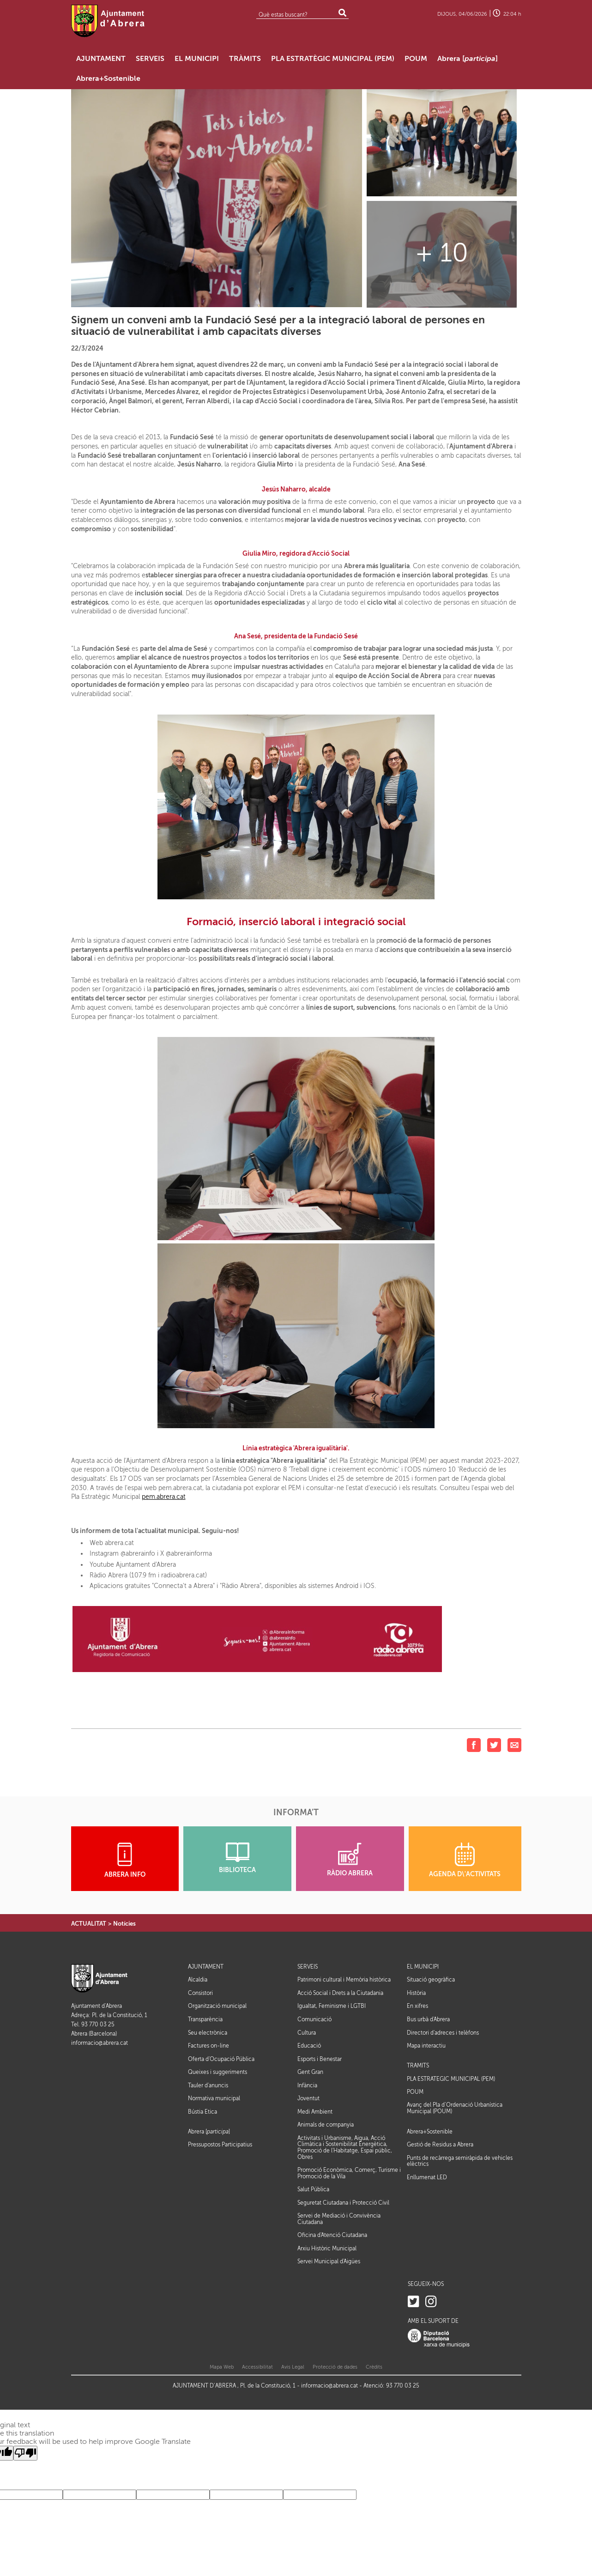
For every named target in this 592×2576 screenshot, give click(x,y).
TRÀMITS (418, 2066)
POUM (415, 2092)
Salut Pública (313, 2189)
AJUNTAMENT (206, 1967)
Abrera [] (209, 2132)
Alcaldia (197, 1979)
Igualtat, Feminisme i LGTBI (331, 2006)
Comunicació (314, 2019)
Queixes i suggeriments (217, 2072)
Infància (307, 2085)
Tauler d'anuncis (208, 2085)
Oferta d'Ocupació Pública (221, 2059)
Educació (309, 2046)
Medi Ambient (314, 2112)
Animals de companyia (325, 2124)
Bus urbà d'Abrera (428, 2019)
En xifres (417, 2006)
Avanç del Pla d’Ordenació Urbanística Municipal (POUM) (454, 2108)
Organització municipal (217, 2006)
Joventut (308, 2098)
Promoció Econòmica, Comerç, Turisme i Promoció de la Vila (349, 2173)
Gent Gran (310, 2072)
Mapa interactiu (426, 2046)
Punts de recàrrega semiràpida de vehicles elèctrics (460, 2161)
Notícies (124, 1923)
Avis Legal (292, 2367)
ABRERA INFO (124, 1860)
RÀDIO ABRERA (350, 1860)
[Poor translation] (25, 2453)
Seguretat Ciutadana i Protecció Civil (343, 2203)
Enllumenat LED (427, 2177)
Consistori (200, 1993)
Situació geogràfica (431, 1979)
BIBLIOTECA (237, 1858)
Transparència (205, 2019)
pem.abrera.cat (164, 1496)
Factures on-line (208, 2046)
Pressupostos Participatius (220, 2144)
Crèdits (374, 2367)
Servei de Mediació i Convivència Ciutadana (339, 2218)
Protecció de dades (335, 2367)
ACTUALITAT (88, 1923)
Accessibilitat (257, 2367)
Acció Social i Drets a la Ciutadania (340, 1993)
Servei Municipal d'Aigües (328, 2261)
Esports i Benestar (319, 2059)
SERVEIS (307, 1967)
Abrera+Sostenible (430, 2132)
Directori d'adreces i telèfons (443, 2033)
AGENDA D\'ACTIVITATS (465, 1860)
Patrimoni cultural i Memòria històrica (344, 1979)
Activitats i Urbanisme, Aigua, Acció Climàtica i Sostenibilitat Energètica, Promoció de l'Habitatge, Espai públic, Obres (344, 2147)
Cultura (306, 2033)
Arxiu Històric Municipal (326, 2248)
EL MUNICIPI (423, 1967)
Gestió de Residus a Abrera (440, 2144)
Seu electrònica (207, 2033)
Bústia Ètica (202, 2112)
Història (416, 1993)
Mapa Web (222, 2367)
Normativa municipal (214, 2098)
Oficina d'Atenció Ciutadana (332, 2235)
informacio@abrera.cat (99, 2043)
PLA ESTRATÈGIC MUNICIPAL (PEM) (451, 2079)
